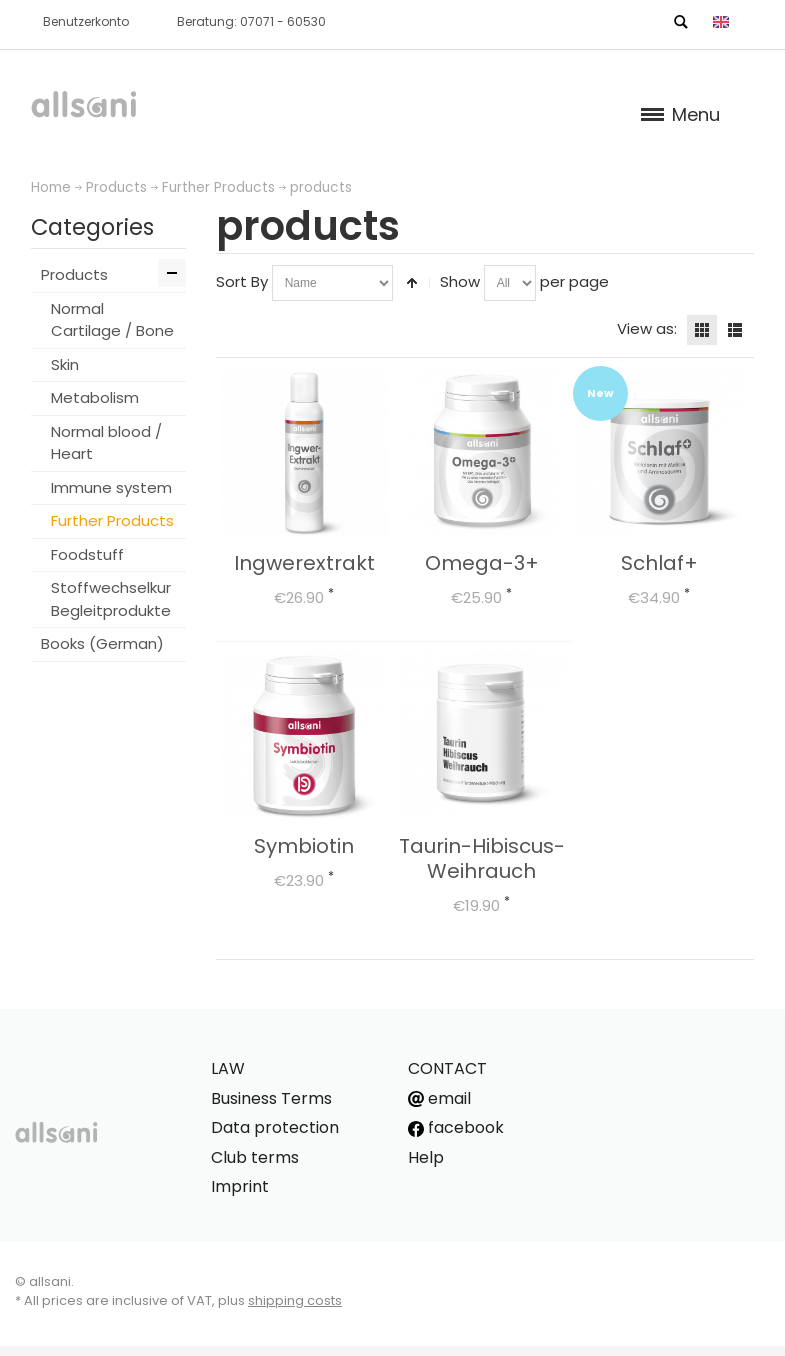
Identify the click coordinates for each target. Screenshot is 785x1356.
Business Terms (271, 1098)
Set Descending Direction (412, 283)
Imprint (240, 1186)
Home (51, 187)
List (735, 330)
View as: (647, 328)
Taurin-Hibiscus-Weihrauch (482, 858)
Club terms (255, 1157)
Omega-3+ (482, 563)
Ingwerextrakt (304, 563)
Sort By (242, 281)
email (439, 1098)
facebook (456, 1127)
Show (460, 281)
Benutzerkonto (86, 21)
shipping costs (295, 1300)
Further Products (218, 187)
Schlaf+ (659, 563)
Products (116, 187)
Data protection (275, 1127)
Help (426, 1157)
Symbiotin (304, 846)
